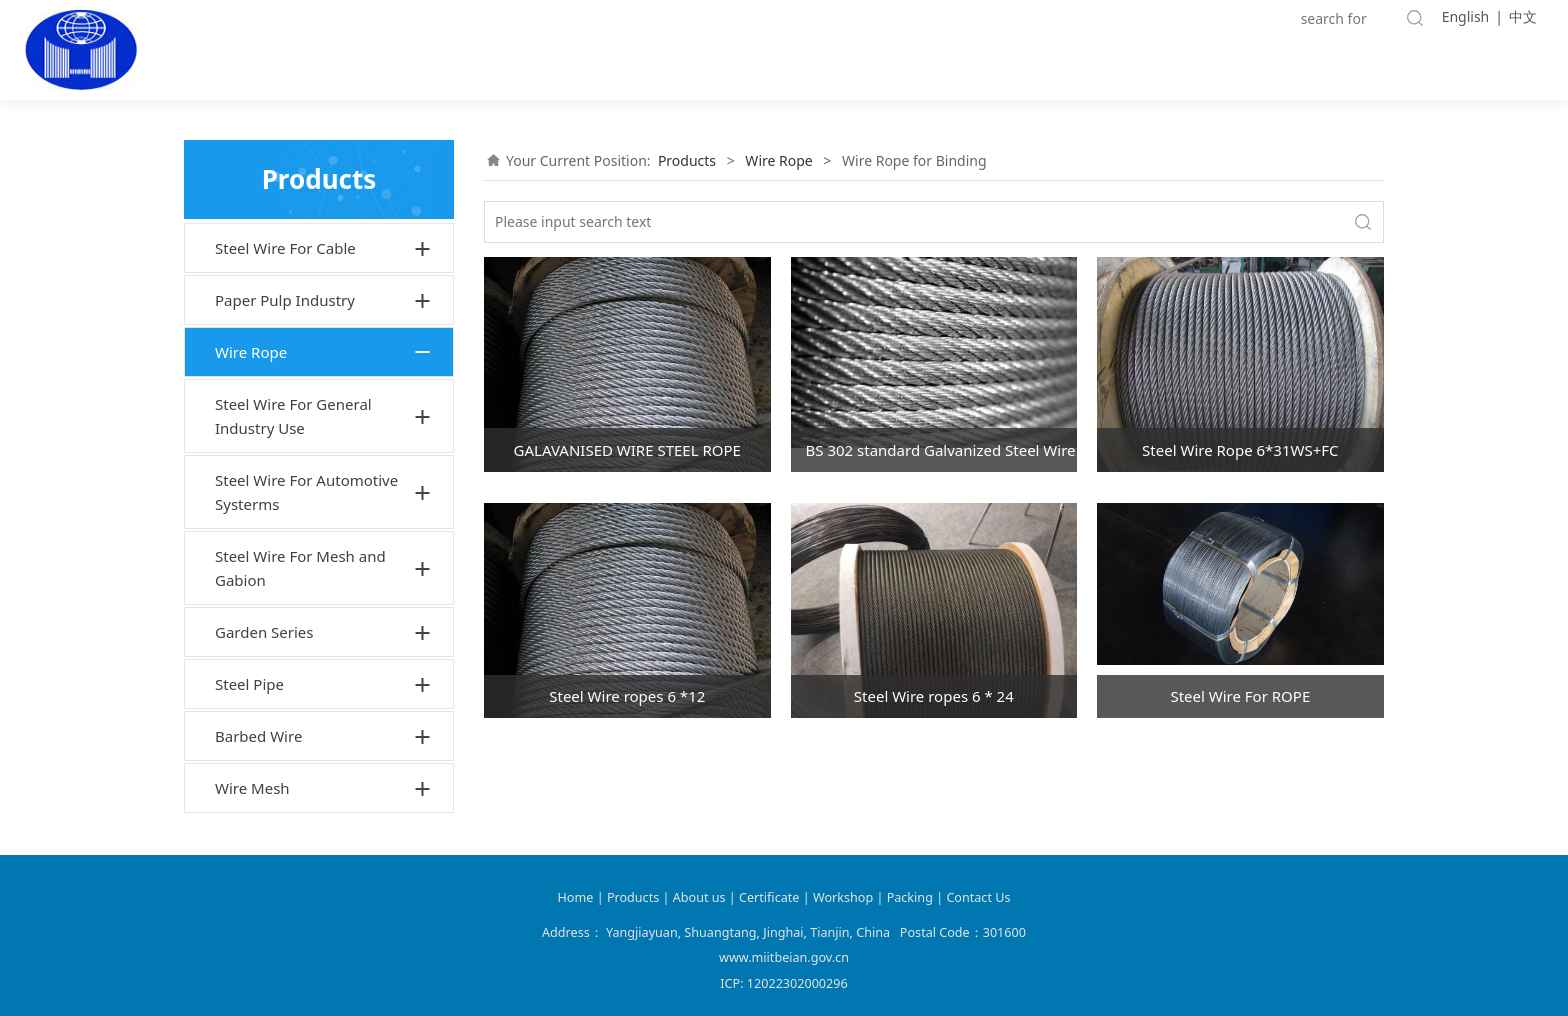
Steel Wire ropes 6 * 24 (934, 696)
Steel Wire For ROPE (1240, 696)
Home (576, 897)
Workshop (843, 897)
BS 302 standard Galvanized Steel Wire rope (942, 450)
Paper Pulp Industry (285, 300)
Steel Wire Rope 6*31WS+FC (1240, 450)
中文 (1523, 16)
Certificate (769, 897)
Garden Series (264, 632)
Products (687, 160)
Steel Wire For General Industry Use (293, 416)
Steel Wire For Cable (285, 248)
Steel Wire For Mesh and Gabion (300, 568)
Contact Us (978, 897)
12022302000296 (797, 983)
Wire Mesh (252, 788)
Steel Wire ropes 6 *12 (627, 696)
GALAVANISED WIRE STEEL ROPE (627, 450)
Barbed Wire (258, 736)
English (1466, 16)
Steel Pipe (249, 684)
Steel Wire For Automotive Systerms (306, 492)
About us (701, 897)
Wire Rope (251, 352)
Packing (910, 897)
